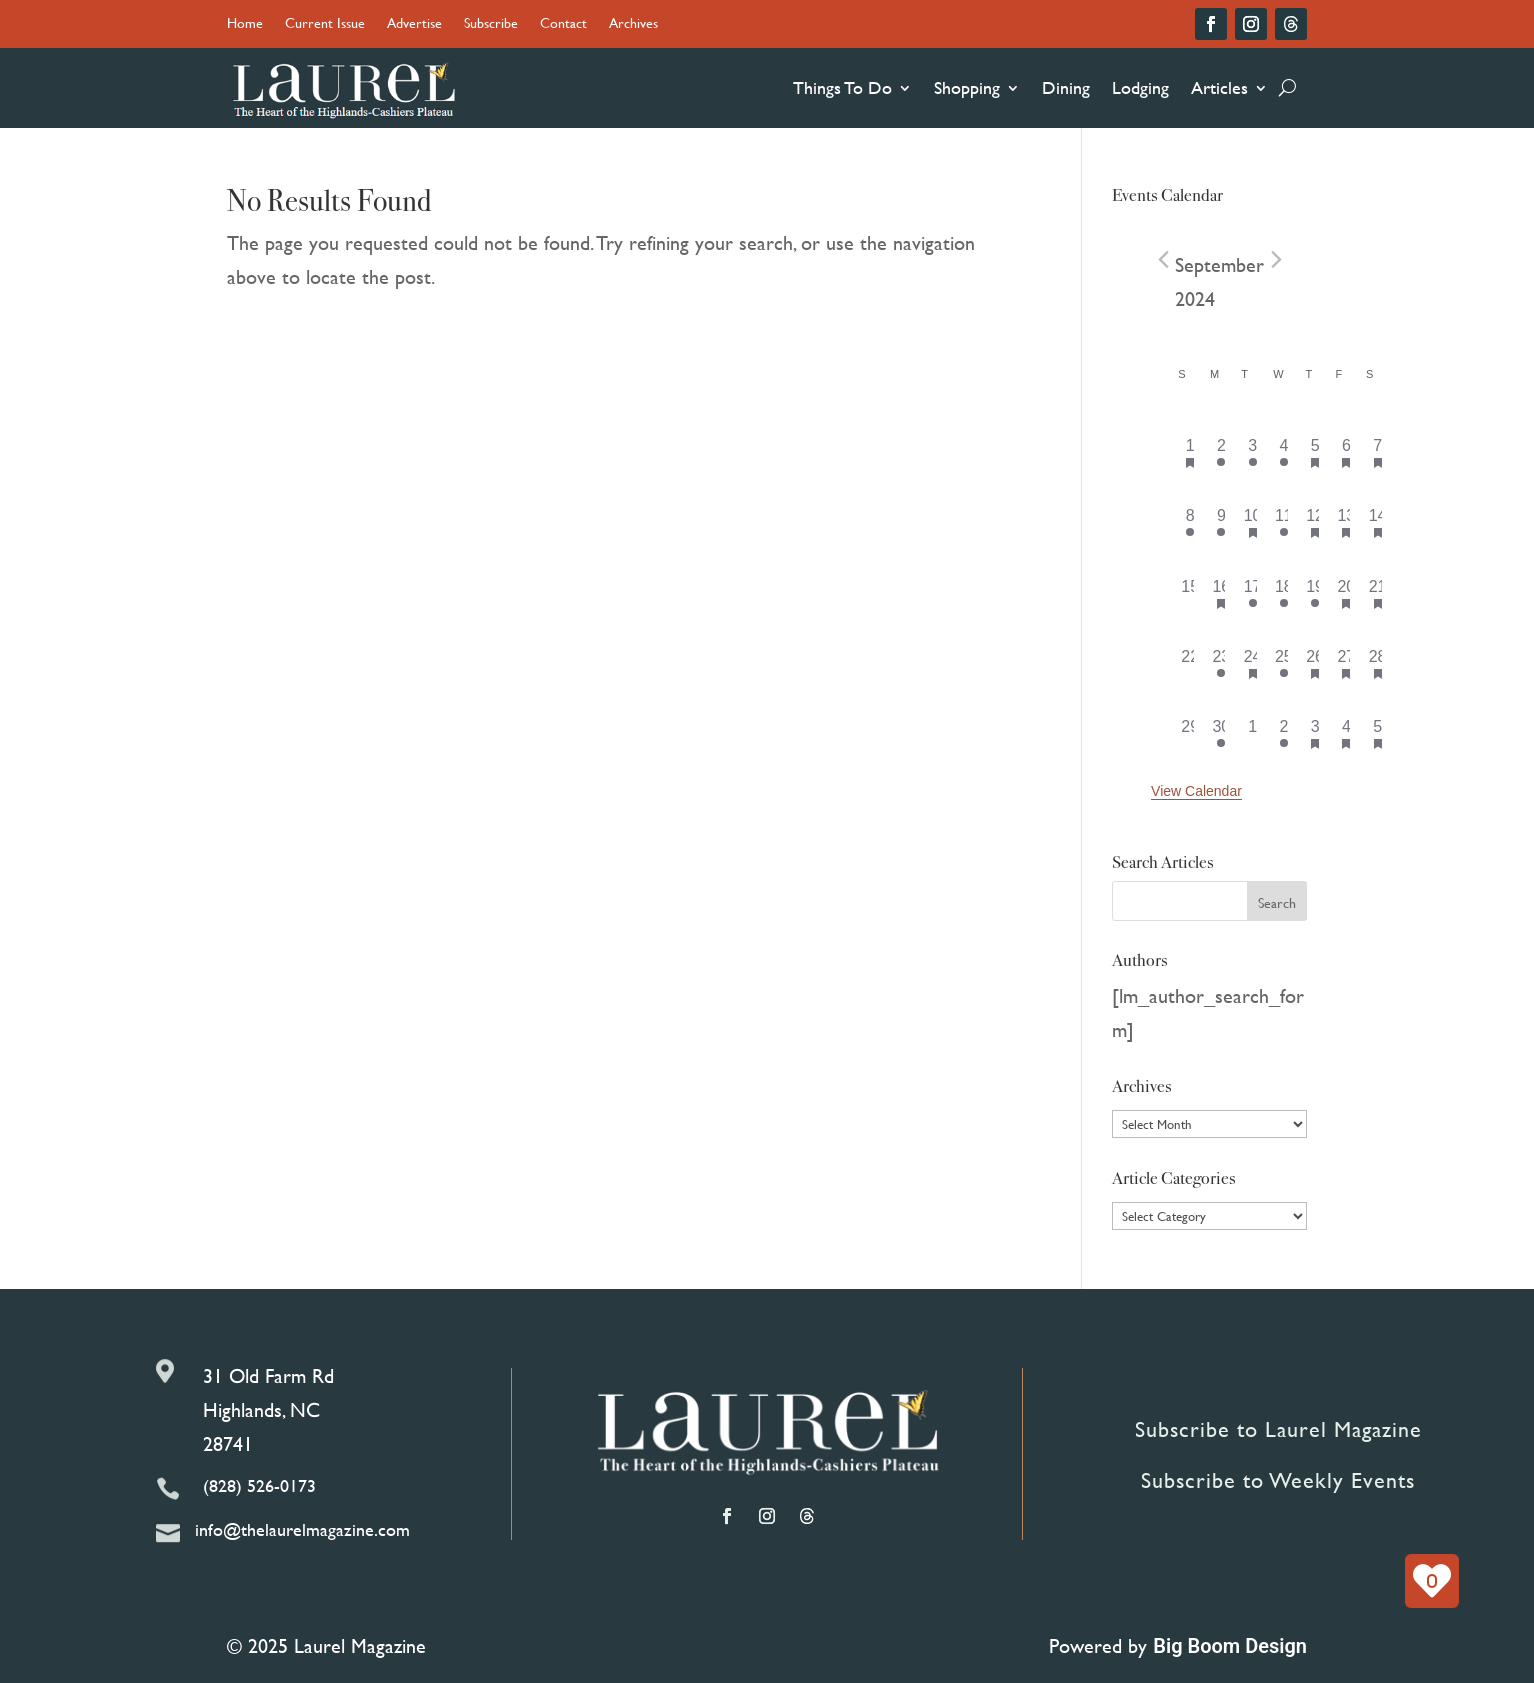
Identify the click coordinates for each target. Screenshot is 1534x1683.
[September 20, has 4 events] (1346, 593)
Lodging (1140, 87)
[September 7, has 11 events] (1377, 452)
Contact (563, 24)
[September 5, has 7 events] (1315, 452)
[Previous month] (1163, 260)
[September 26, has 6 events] (1315, 663)
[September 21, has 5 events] (1377, 593)
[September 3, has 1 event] (1252, 452)
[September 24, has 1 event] (1252, 663)
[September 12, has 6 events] (1315, 522)
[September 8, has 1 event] (1190, 522)
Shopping (967, 87)
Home (245, 24)
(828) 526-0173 (259, 1485)
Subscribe (491, 24)
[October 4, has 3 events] (1346, 733)
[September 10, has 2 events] (1252, 522)
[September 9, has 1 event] (1221, 522)
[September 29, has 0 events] (1190, 733)
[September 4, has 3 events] (1283, 452)
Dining (1066, 87)
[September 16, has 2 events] (1221, 593)
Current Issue (325, 24)
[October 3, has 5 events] (1315, 733)
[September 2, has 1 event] (1221, 452)
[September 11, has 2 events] (1283, 522)
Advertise (414, 24)
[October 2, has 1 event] (1283, 733)
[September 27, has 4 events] (1346, 663)
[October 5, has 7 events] (1377, 733)
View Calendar (1196, 791)
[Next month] (1276, 260)
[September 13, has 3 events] (1346, 522)
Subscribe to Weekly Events (1278, 1480)
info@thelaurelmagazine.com (302, 1529)
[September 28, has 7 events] (1377, 663)
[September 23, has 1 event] (1221, 663)
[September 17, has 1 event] (1252, 593)
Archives (633, 24)
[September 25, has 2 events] (1283, 663)
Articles (1219, 87)
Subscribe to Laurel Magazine (1278, 1429)
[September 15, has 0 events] (1190, 593)
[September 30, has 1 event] (1221, 733)
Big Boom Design (1230, 1646)
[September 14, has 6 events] (1377, 522)
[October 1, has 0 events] (1252, 733)
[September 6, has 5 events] (1346, 452)
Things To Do (842, 87)
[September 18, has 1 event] (1283, 593)
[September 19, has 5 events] (1315, 593)
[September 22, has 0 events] (1190, 663)
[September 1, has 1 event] (1190, 452)
